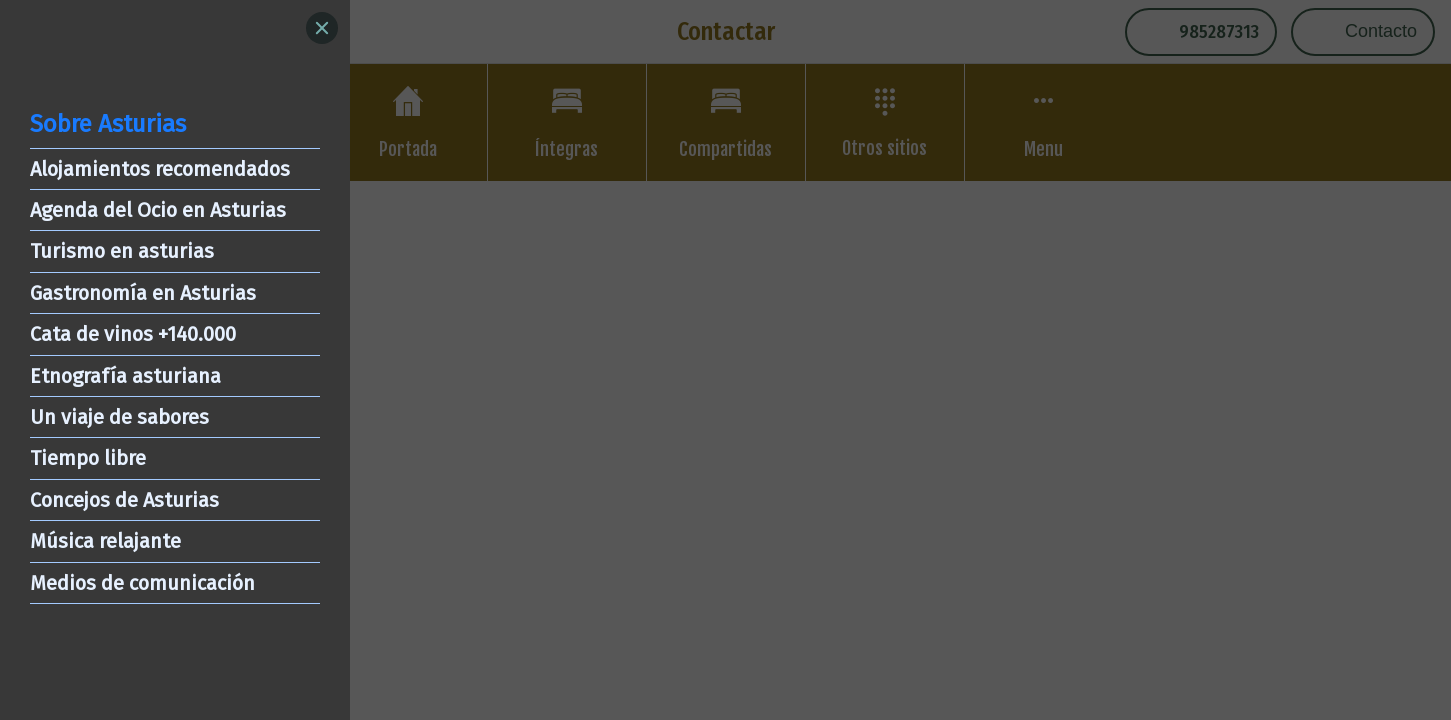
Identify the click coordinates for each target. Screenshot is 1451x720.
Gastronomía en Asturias (143, 293)
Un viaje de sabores (119, 417)
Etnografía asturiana (125, 376)
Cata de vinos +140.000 (133, 334)
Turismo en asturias (122, 251)
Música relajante (105, 541)
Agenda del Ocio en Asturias (158, 210)
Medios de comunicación (142, 583)
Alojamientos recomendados (160, 169)
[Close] (322, 28)
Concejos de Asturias (124, 500)
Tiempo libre (88, 458)
